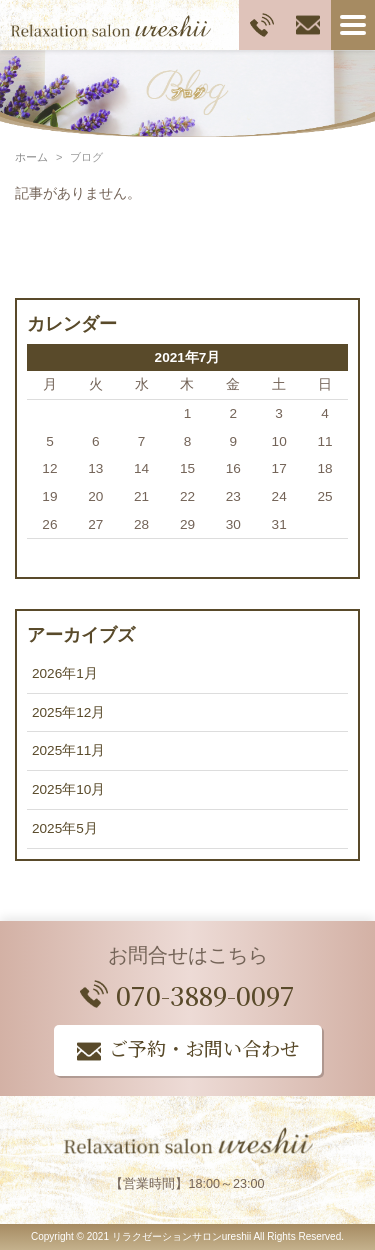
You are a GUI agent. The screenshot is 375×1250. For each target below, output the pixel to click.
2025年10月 (68, 789)
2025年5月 (65, 828)
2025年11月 (68, 750)
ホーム (31, 157)
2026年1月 (65, 673)
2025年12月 (68, 712)
